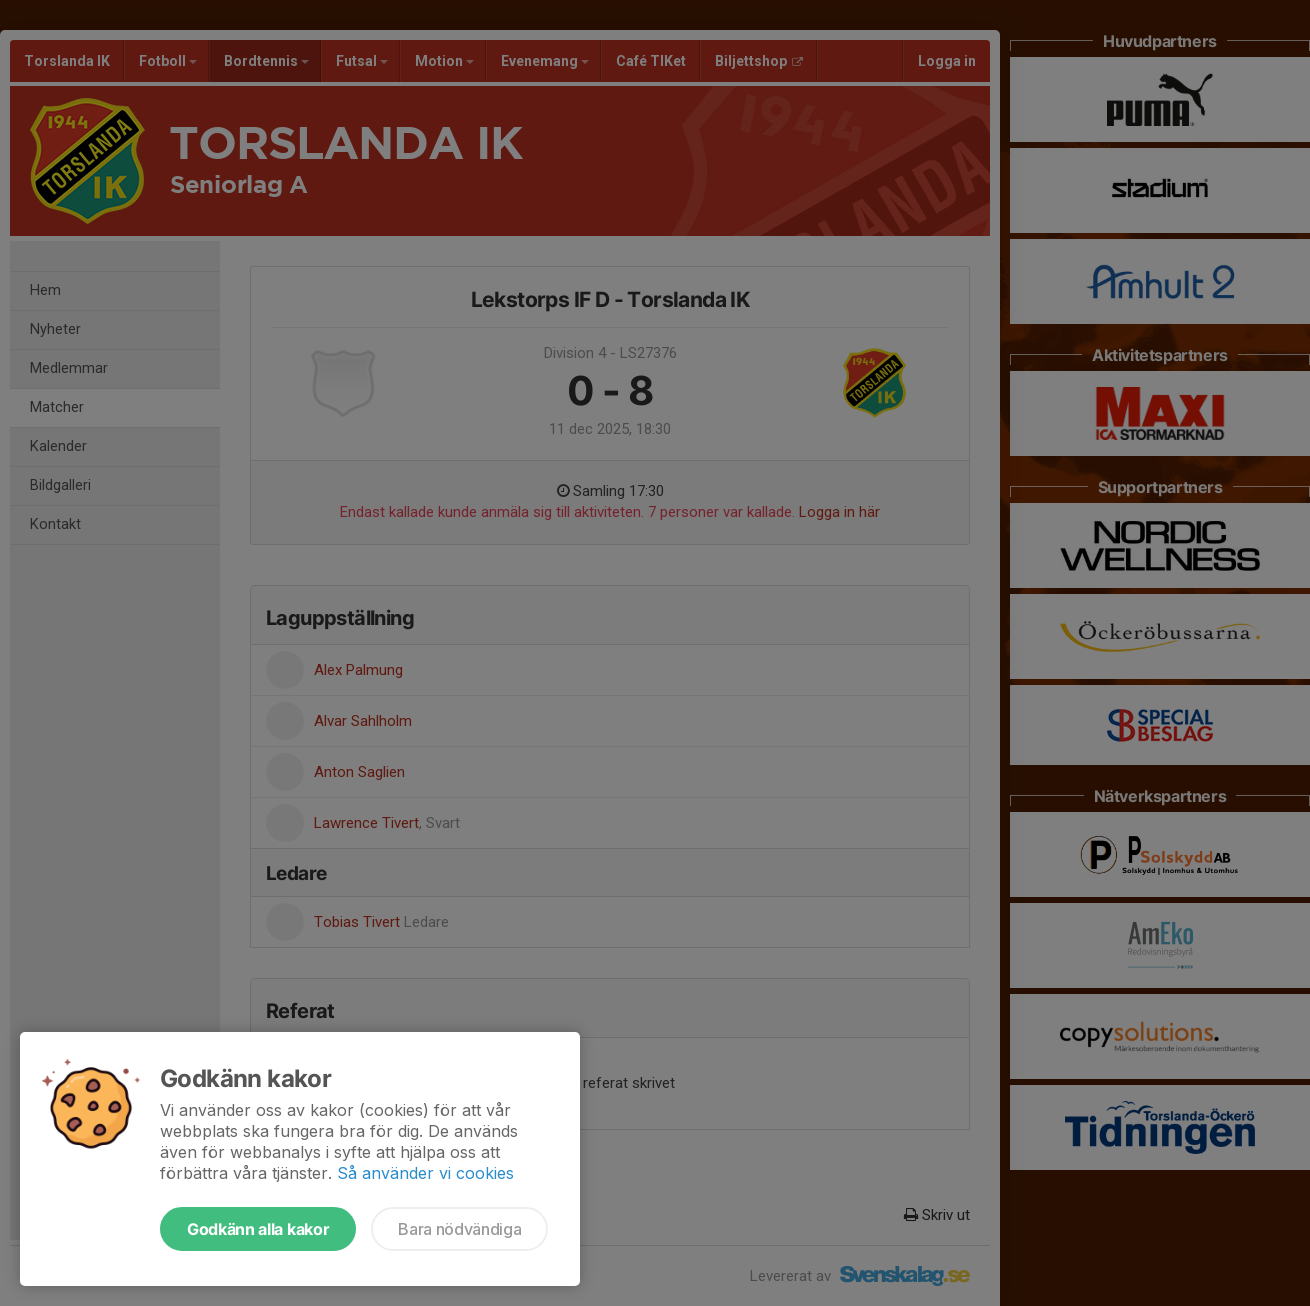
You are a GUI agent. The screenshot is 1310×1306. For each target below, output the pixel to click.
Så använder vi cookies (425, 1173)
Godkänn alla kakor (258, 1229)
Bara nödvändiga (459, 1229)
